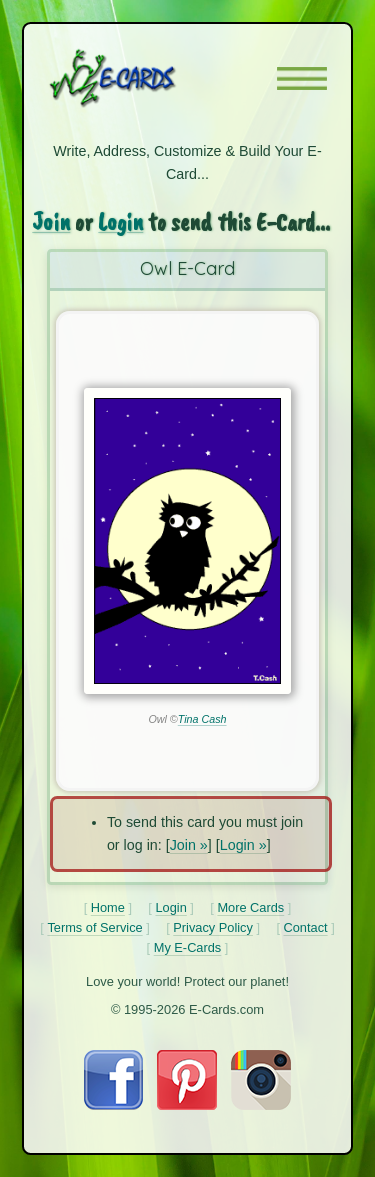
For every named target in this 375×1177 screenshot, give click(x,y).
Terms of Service (94, 927)
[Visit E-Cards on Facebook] (113, 1105)
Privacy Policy (213, 927)
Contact (306, 927)
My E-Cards (188, 947)
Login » (243, 845)
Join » (189, 845)
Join (51, 221)
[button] (302, 78)
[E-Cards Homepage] (148, 78)
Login (120, 221)
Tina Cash (202, 719)
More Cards (250, 907)
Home (108, 907)
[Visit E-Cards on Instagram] (261, 1105)
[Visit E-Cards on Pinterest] (187, 1105)
